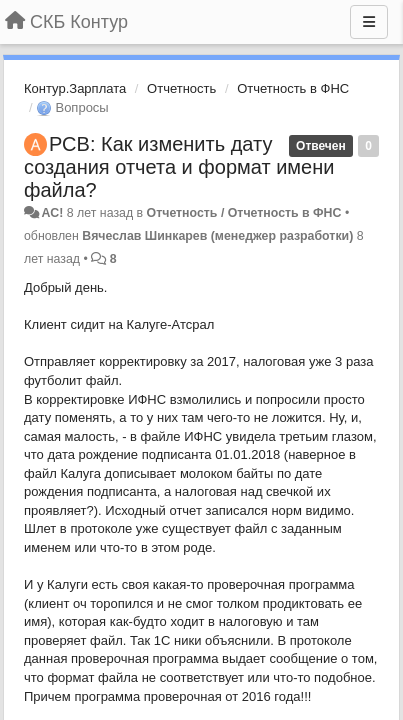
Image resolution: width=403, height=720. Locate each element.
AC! (52, 213)
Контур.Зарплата (75, 88)
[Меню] (369, 22)
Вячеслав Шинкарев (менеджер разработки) (217, 236)
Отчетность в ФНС (293, 88)
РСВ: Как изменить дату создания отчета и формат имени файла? (179, 167)
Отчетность (181, 88)
